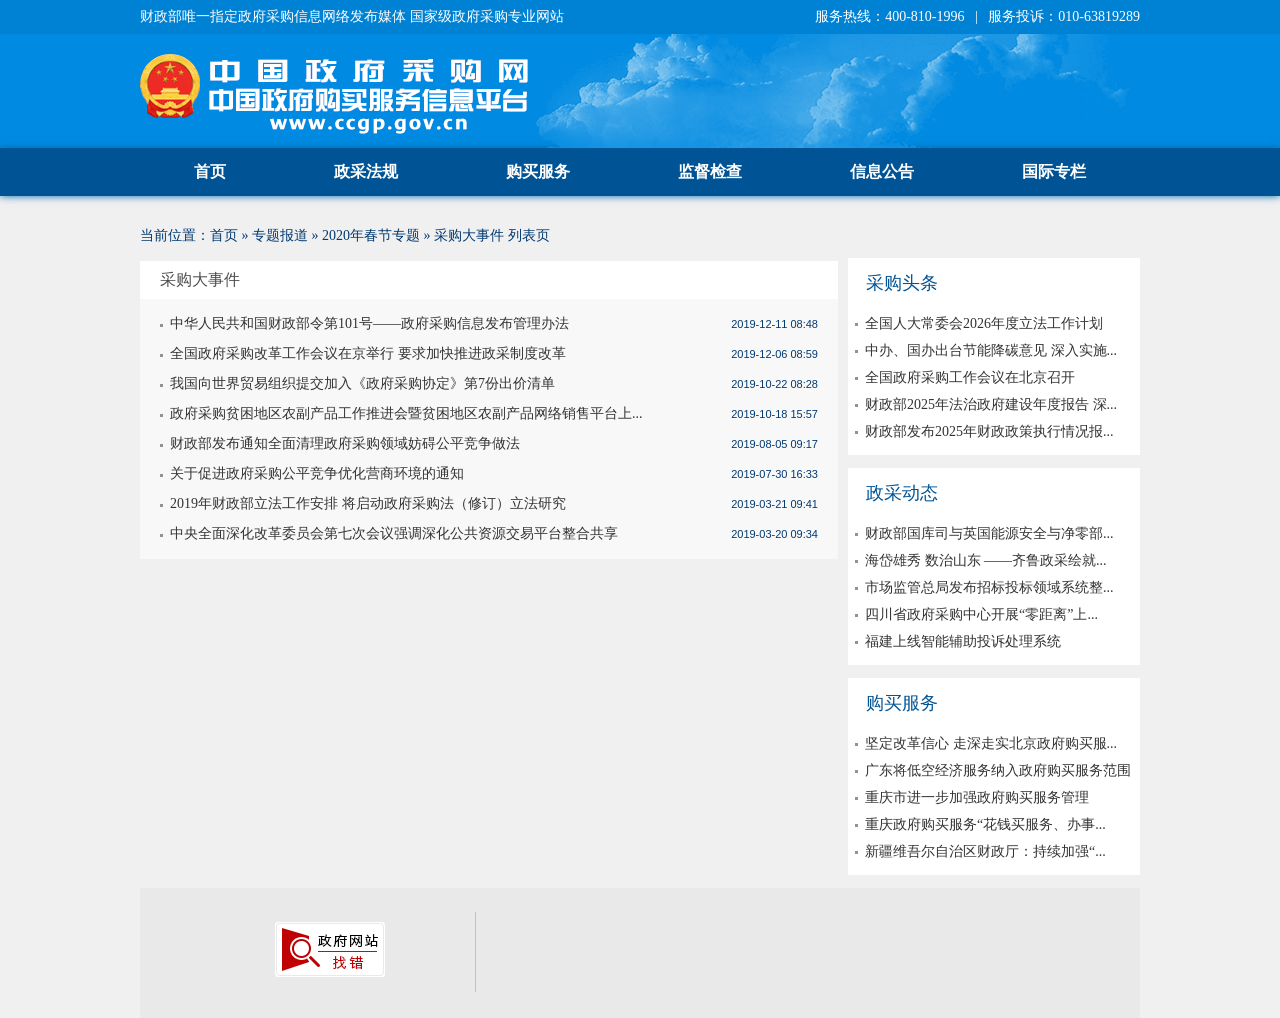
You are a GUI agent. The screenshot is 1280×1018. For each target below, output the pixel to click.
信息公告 (882, 171)
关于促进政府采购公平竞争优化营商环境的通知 (317, 473)
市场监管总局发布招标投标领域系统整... (989, 587)
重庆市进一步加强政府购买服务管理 (977, 797)
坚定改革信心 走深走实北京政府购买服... (991, 743)
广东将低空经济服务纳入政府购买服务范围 (998, 770)
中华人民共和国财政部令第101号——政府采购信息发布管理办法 (369, 323)
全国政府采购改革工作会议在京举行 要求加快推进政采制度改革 (368, 353)
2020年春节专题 (371, 235)
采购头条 (902, 283)
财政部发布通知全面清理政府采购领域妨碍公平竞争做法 (345, 443)
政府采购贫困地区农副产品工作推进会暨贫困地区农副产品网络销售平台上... (406, 413)
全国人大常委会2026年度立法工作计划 (984, 323)
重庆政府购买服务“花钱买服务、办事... (985, 824)
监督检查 (710, 171)
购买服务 (538, 171)
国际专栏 (1054, 171)
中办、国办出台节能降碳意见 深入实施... (991, 350)
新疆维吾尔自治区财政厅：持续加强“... (985, 851)
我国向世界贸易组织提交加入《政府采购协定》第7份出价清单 (362, 383)
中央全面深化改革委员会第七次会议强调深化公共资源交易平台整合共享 (394, 533)
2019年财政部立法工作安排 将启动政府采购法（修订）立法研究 (368, 503)
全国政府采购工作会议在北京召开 (970, 377)
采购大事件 (469, 235)
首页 (210, 171)
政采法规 (366, 171)
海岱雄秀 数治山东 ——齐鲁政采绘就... (986, 560)
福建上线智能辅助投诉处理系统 (963, 641)
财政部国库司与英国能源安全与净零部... (989, 533)
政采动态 (902, 493)
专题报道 (280, 235)
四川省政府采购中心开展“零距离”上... (981, 614)
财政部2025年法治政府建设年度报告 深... (991, 404)
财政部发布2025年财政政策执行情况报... (989, 431)
